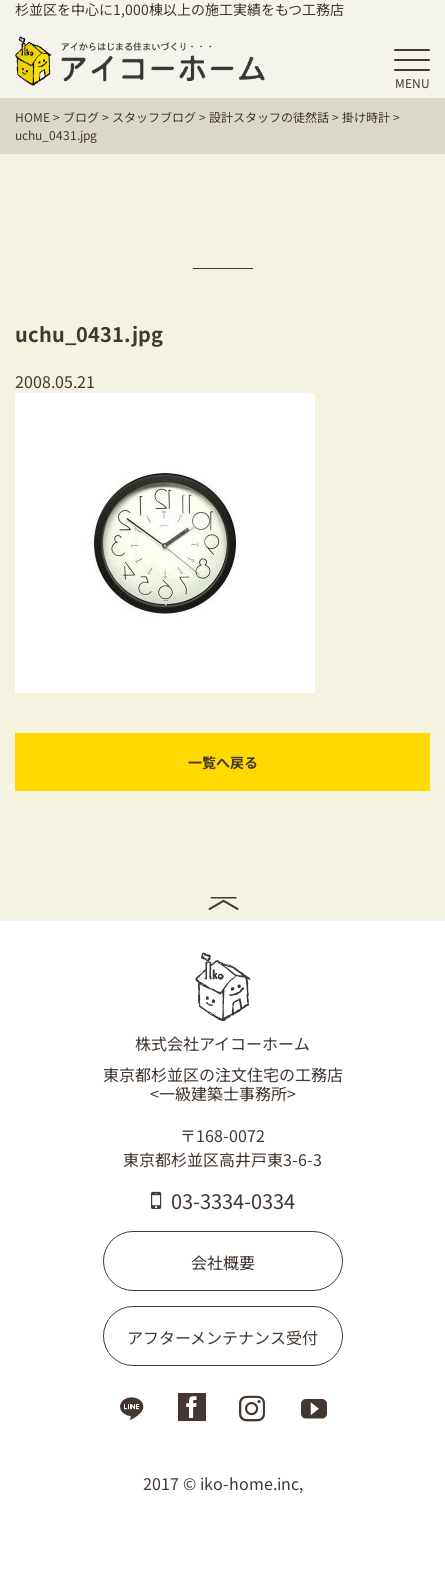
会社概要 (223, 1262)
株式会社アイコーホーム (222, 1003)
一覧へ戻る (223, 762)
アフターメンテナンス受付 (222, 1337)
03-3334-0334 (223, 1200)
